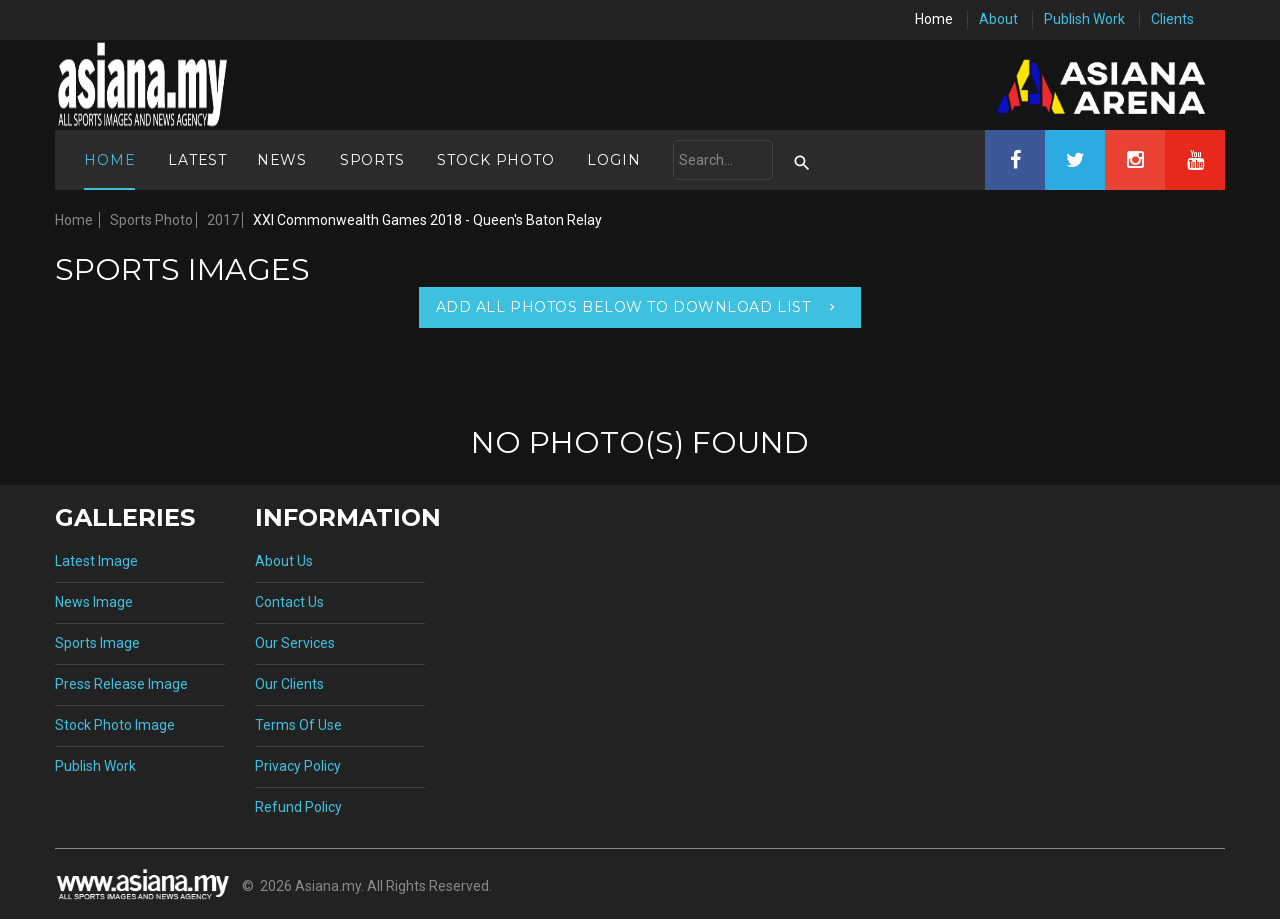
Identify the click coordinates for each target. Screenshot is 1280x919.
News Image (94, 602)
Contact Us (289, 602)
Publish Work (1084, 19)
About (998, 19)
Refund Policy (298, 807)
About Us (284, 561)
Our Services (295, 643)
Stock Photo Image (115, 725)
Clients (1172, 19)
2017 (223, 220)
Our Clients (289, 684)
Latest (197, 160)
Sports (372, 160)
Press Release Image (121, 684)
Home (934, 19)
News (282, 160)
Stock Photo (495, 160)
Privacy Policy (298, 766)
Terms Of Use (298, 725)
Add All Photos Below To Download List (623, 307)
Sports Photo (151, 220)
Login (613, 160)
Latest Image (96, 561)
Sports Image (97, 643)
